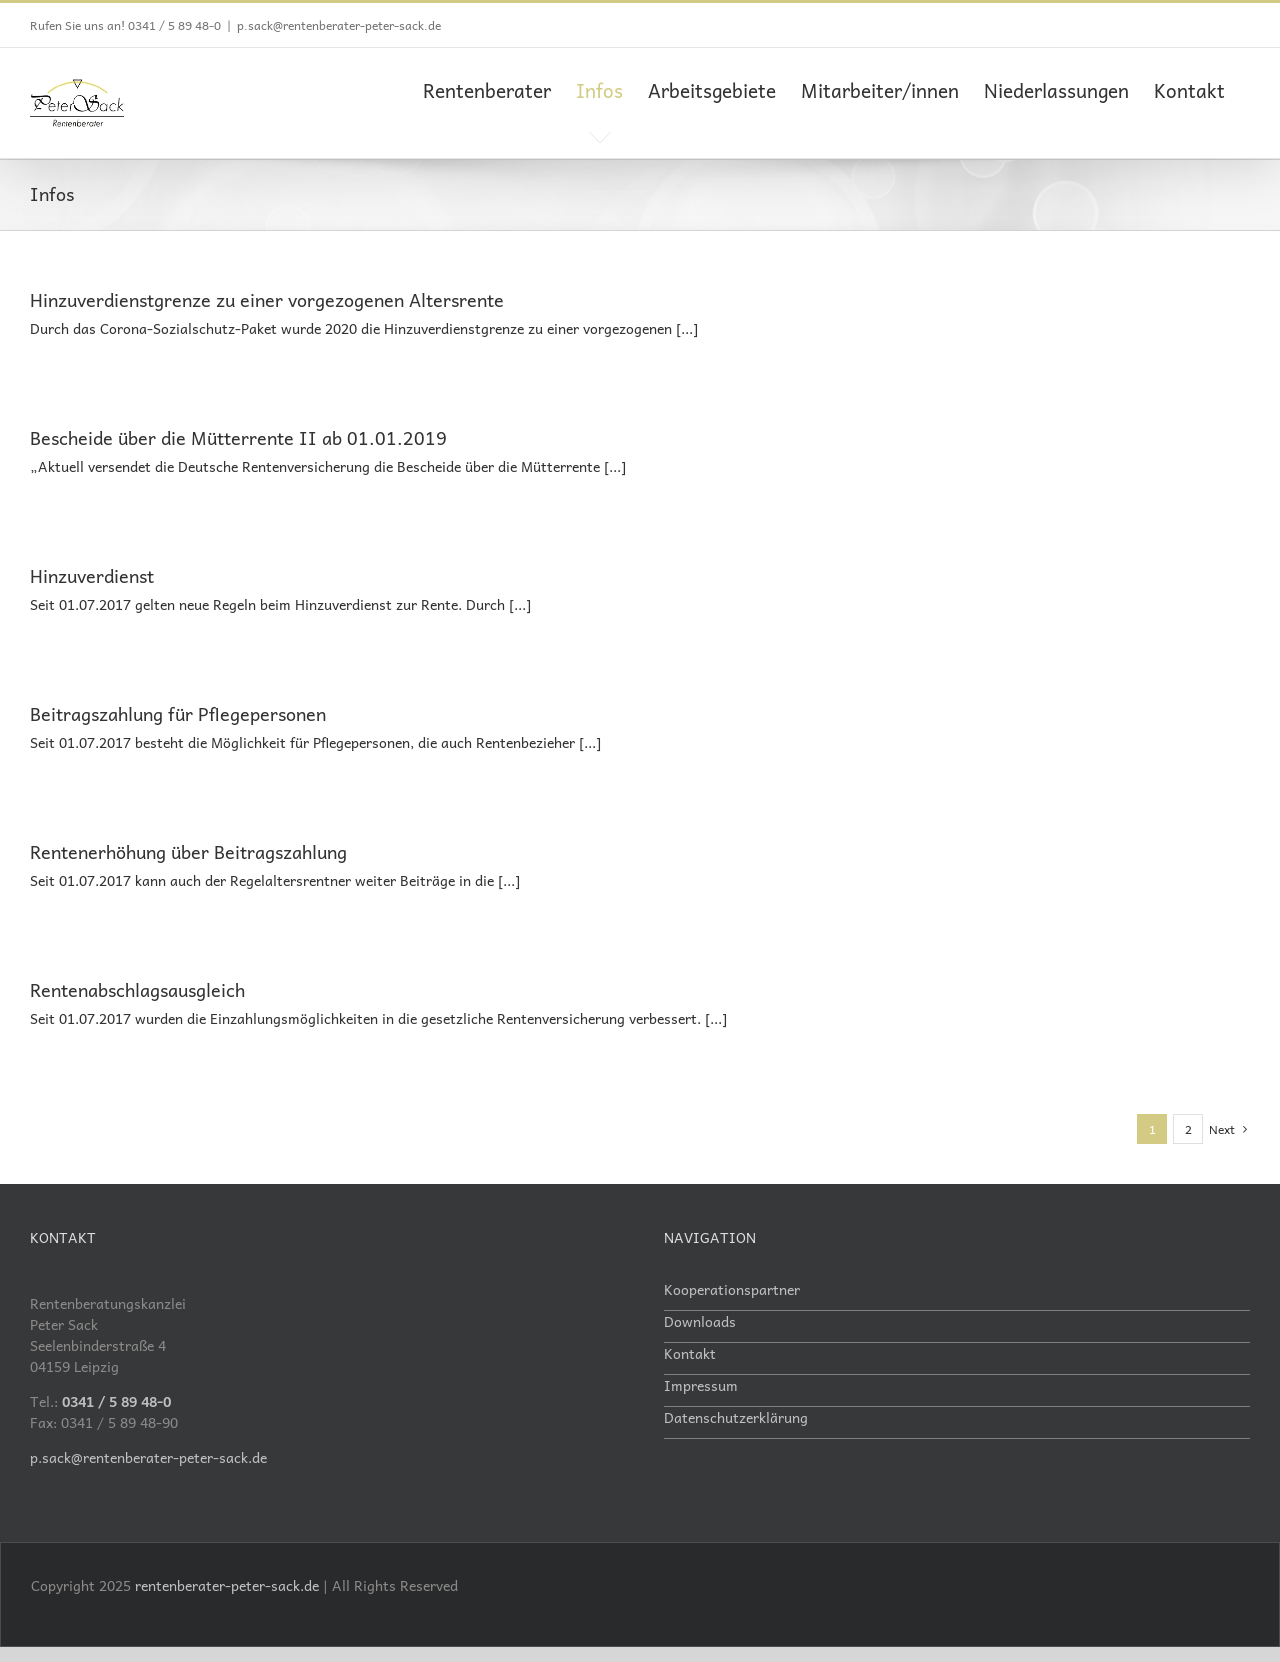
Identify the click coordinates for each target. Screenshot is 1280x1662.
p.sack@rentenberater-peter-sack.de (339, 25)
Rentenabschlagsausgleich (137, 988)
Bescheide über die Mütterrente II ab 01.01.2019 (238, 436)
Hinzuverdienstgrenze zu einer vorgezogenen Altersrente (267, 298)
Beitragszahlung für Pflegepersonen (178, 712)
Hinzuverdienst (92, 574)
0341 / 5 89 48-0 (174, 25)
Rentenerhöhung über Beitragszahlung (188, 850)
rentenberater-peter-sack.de (227, 1584)
